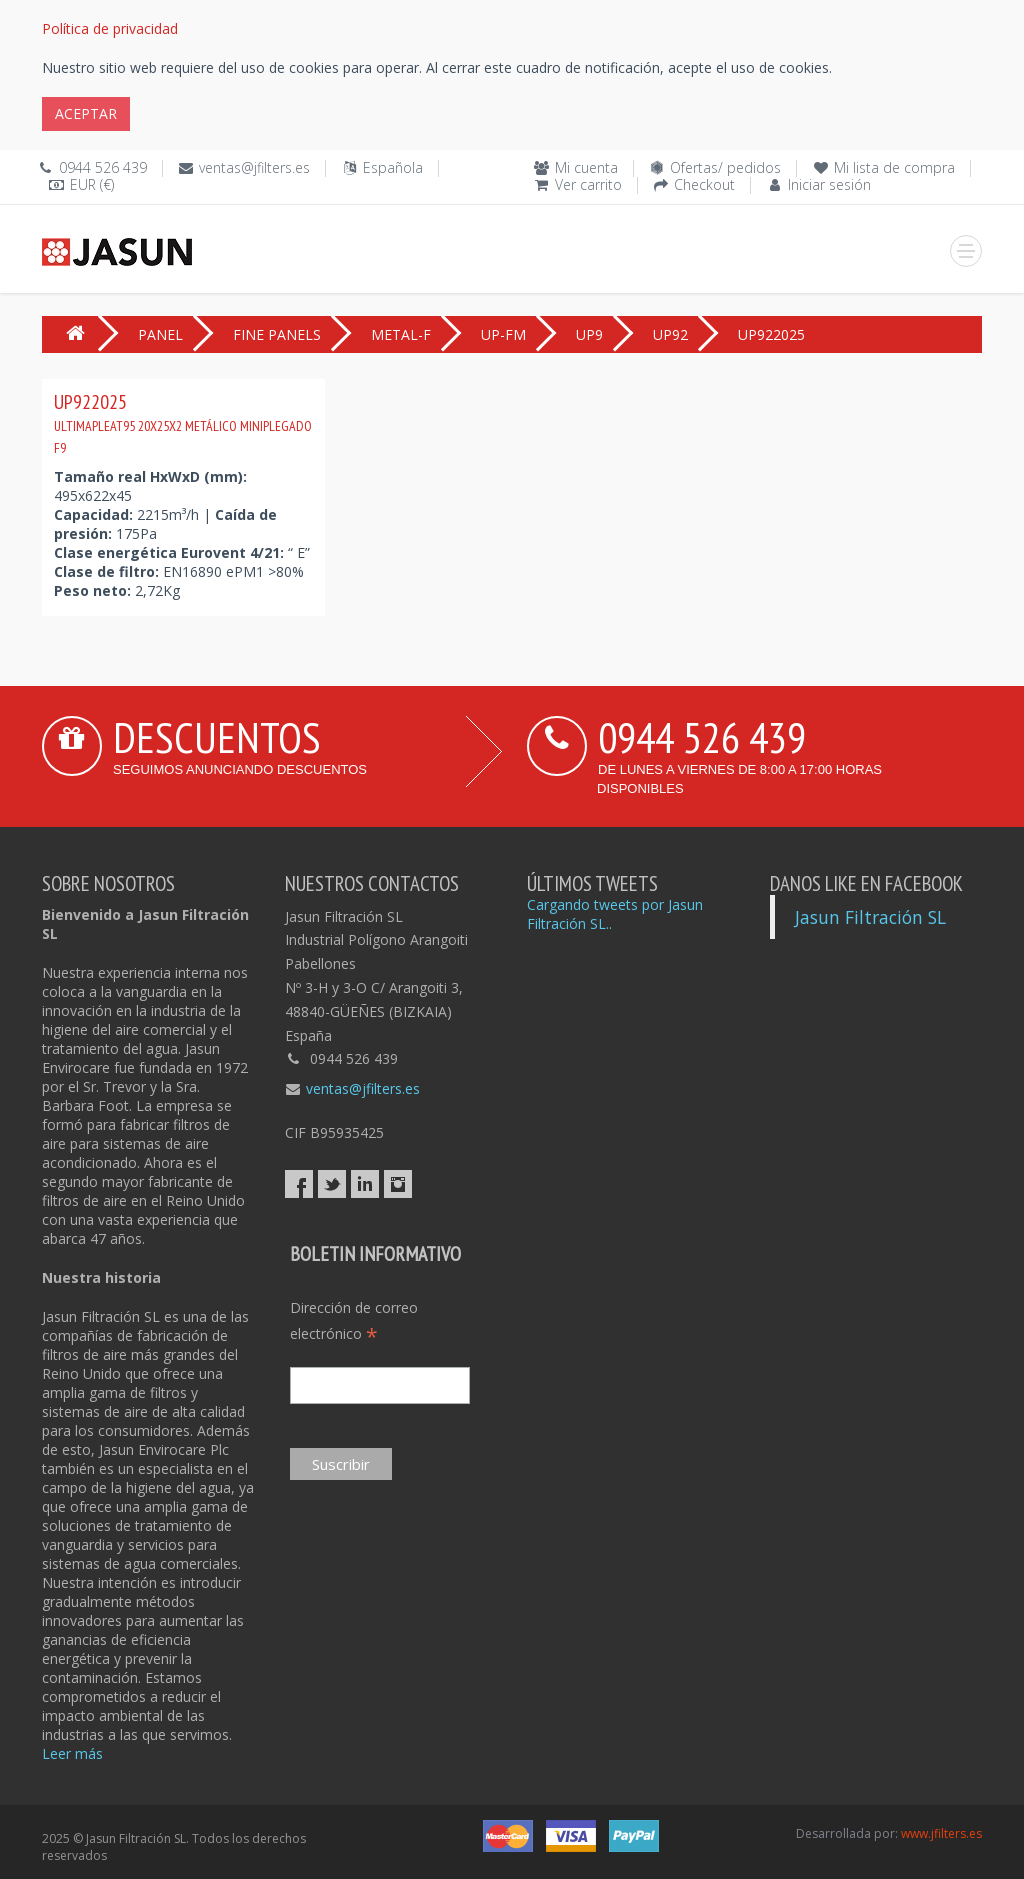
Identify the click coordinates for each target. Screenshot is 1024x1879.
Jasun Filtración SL (870, 917)
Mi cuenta (586, 167)
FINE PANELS (277, 334)
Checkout (704, 184)
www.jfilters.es (941, 1833)
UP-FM (503, 334)
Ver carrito (588, 184)
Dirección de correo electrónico (354, 1321)
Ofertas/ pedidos (725, 167)
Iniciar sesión (829, 184)
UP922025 (183, 423)
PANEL (160, 334)
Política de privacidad (110, 28)
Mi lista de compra (894, 167)
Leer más (72, 1753)
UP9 (589, 334)
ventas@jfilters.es (254, 167)
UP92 (670, 334)
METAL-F (401, 334)
